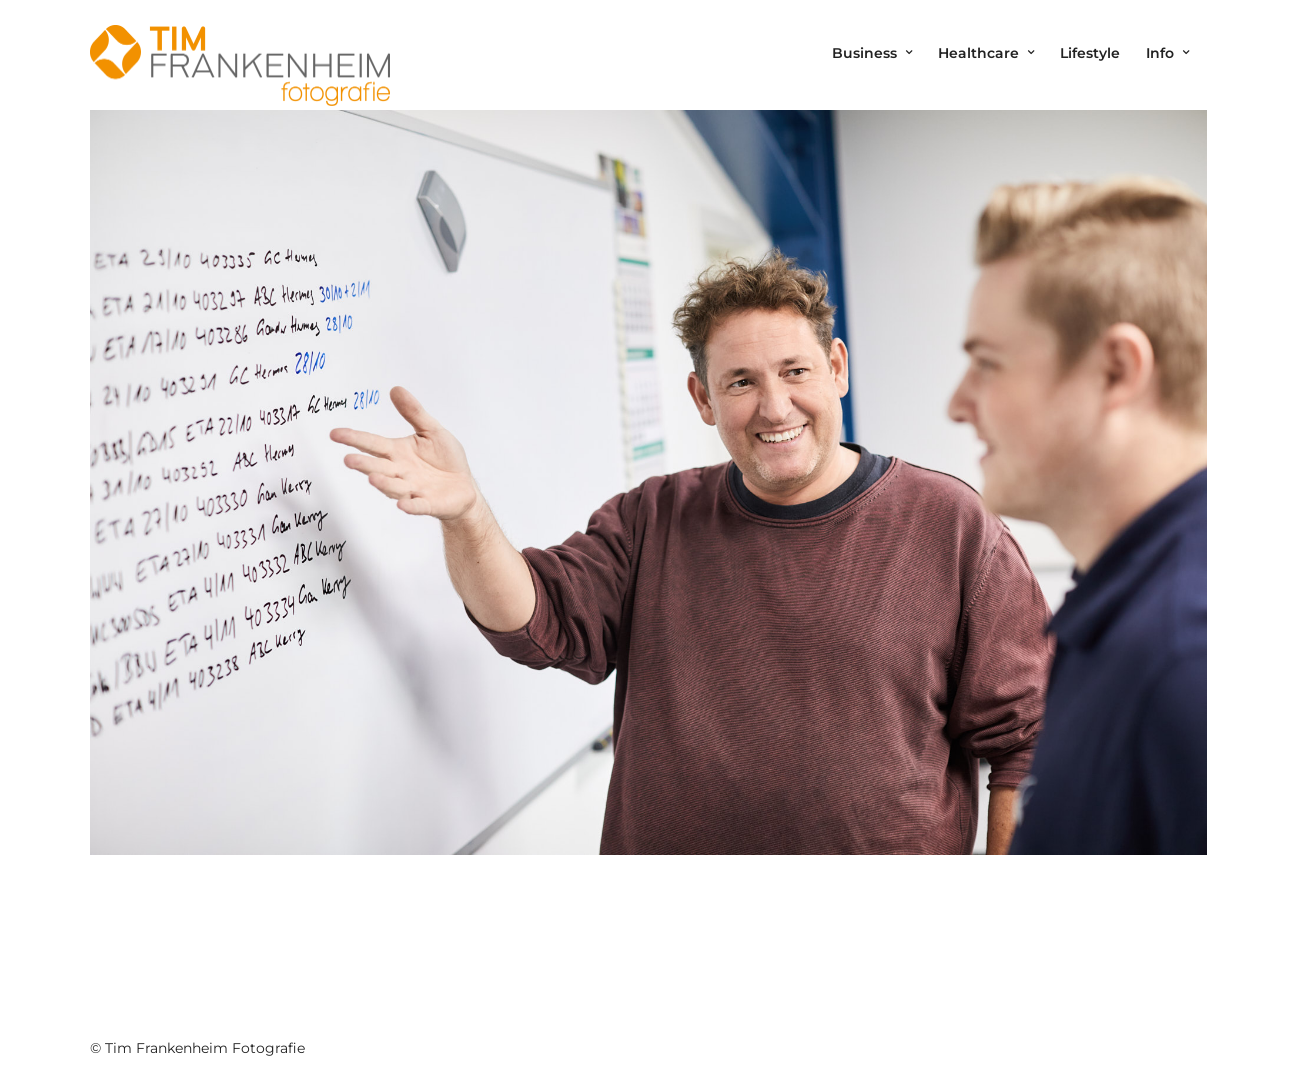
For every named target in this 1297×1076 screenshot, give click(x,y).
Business (864, 53)
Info (1160, 53)
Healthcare (978, 53)
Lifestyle (1090, 53)
